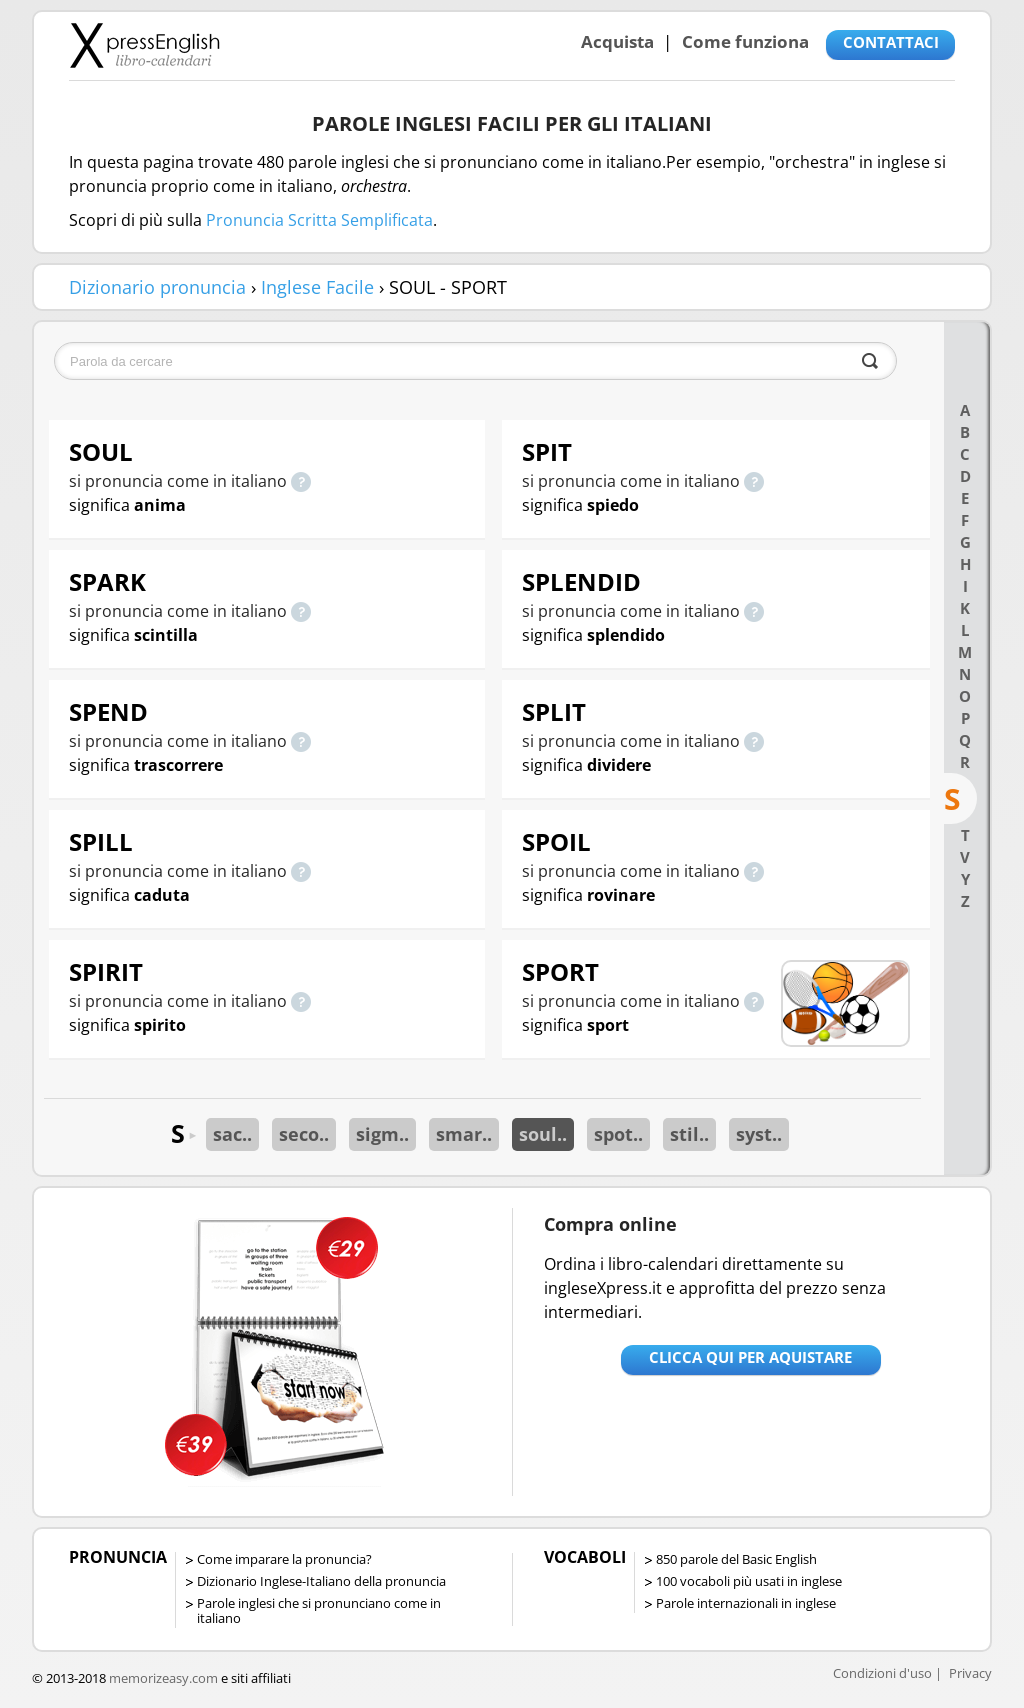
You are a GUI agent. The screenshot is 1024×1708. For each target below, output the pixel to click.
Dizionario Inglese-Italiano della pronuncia (321, 1581)
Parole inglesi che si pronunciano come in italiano (319, 1610)
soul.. (543, 1134)
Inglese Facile (317, 287)
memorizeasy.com (163, 1678)
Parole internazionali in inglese (746, 1603)
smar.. (464, 1134)
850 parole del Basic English (736, 1559)
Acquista (617, 41)
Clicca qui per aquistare (750, 1357)
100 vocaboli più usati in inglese (749, 1581)
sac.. (232, 1134)
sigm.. (382, 1134)
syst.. (759, 1134)
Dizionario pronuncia (157, 287)
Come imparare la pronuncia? (284, 1559)
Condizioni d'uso (882, 1673)
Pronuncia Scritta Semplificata (319, 220)
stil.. (689, 1134)
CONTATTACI (891, 42)
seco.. (304, 1134)
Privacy (970, 1673)
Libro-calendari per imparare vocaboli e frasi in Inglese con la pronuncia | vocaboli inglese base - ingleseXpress (144, 45)
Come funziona (745, 41)
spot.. (618, 1134)
